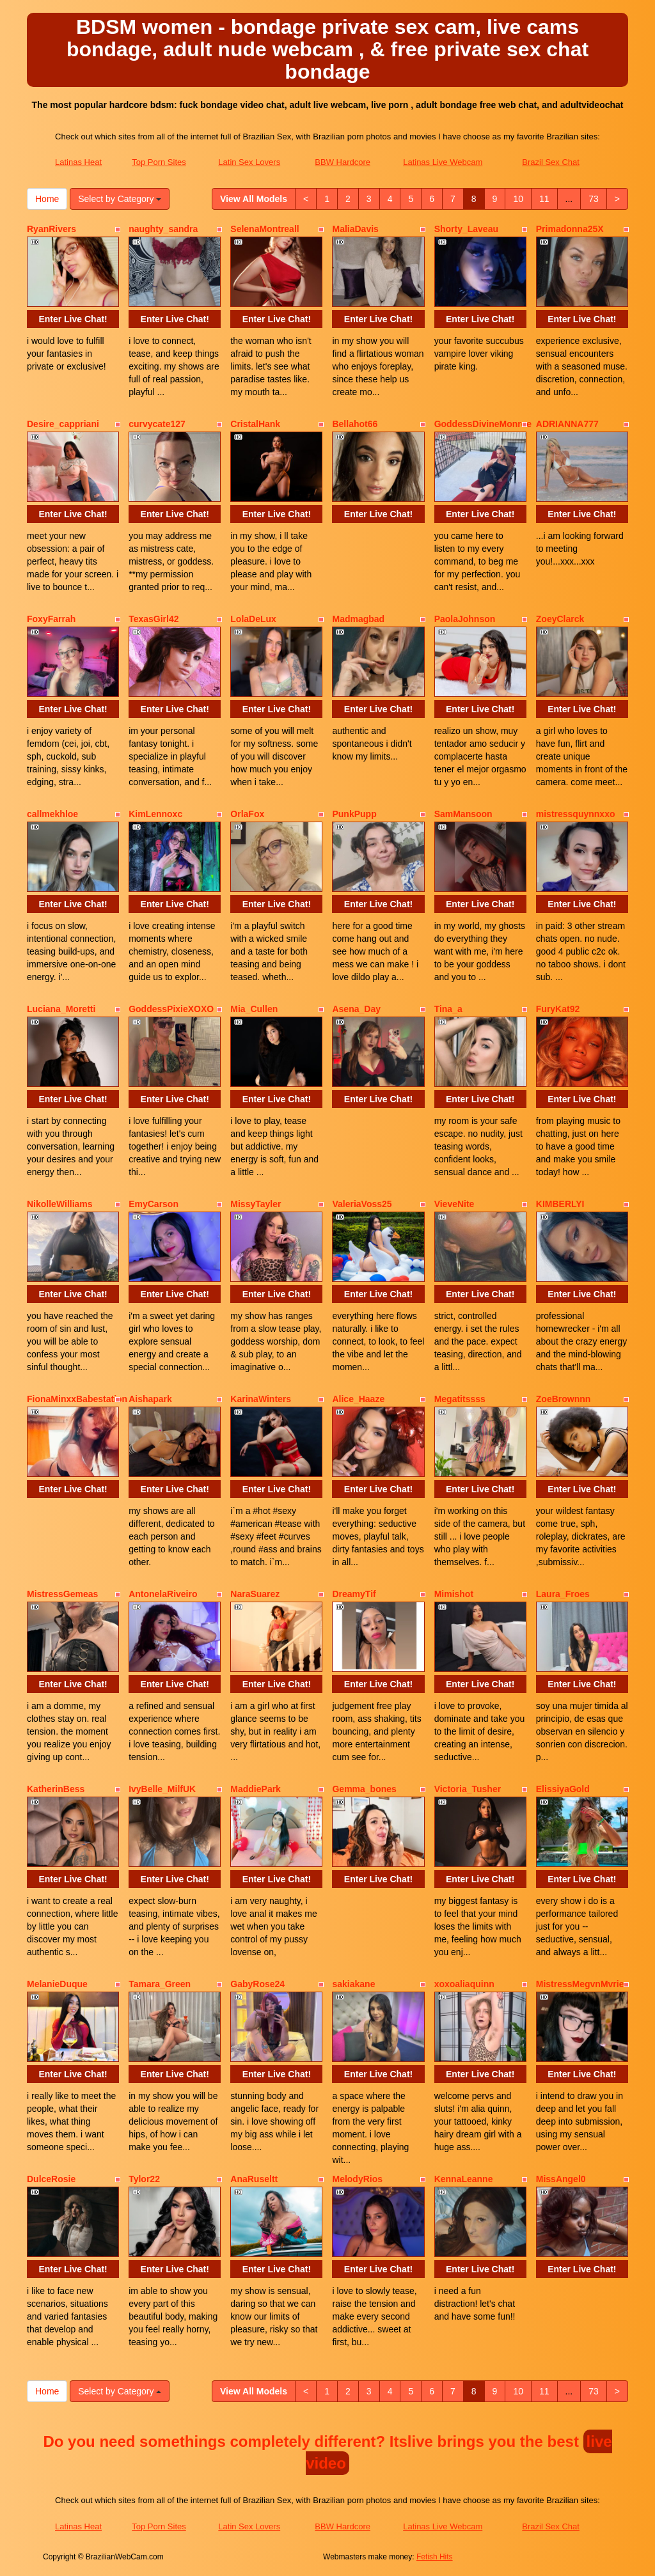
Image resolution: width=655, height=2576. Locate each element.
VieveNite (454, 1204)
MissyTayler (255, 1204)
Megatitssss (459, 1399)
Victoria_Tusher (467, 1789)
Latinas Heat (78, 162)
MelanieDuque (57, 1984)
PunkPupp (354, 814)
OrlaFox (247, 814)
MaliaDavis (355, 229)
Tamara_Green (160, 1984)
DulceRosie (51, 2179)
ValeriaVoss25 (361, 1204)
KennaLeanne (463, 2179)
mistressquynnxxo (575, 814)
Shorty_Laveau (466, 229)
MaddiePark (255, 1789)
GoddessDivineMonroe (483, 424)
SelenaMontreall (264, 229)
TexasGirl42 (153, 619)
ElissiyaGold (563, 1789)
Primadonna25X (570, 229)
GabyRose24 (257, 1984)
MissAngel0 (561, 2179)
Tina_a (448, 1009)
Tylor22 (144, 2179)
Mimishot (453, 1594)
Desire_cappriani (63, 424)
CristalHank (255, 424)
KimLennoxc (155, 814)
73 (593, 199)
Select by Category (119, 199)
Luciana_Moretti (61, 1009)
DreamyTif (353, 1594)
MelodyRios (357, 2179)
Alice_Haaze (358, 1399)
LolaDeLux (253, 619)
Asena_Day (356, 1009)
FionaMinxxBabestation (77, 1399)
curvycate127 (157, 424)
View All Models (253, 199)
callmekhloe (52, 814)
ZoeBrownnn (563, 1399)
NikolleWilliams (60, 1204)
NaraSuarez (255, 1594)
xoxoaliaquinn (464, 1984)
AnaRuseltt (254, 2179)
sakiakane (353, 1984)
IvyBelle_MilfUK (162, 1789)
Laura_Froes (563, 1594)
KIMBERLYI (560, 1204)
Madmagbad (358, 619)
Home (47, 199)
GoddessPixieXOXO (171, 1009)
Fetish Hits (434, 2556)
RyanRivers (51, 229)
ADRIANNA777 (567, 424)
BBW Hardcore (342, 162)
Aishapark (150, 1399)
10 (518, 199)
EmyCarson (153, 1204)
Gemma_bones (364, 1789)
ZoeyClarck (560, 619)
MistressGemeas (62, 1594)
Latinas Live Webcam (442, 162)
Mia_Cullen (254, 1009)
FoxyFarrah (51, 619)
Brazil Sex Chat (551, 162)
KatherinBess (55, 1789)
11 (544, 199)
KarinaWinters (260, 1399)
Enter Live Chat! (72, 319)
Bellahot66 (354, 424)
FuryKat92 (558, 1009)
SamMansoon (463, 814)
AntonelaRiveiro (163, 1594)
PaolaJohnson (465, 619)
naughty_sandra (163, 229)
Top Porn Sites (159, 162)
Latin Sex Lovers (249, 162)
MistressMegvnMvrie (580, 1984)
